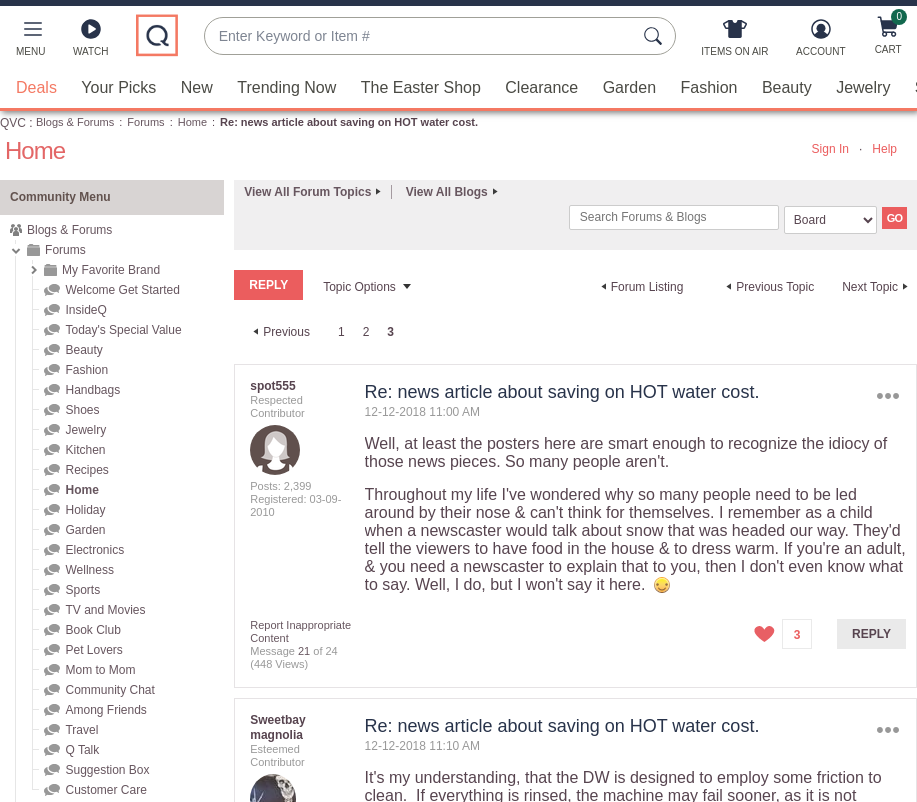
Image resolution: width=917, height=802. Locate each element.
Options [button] (888, 395)
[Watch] (91, 42)
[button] (30, 42)
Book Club (92, 629)
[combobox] (420, 36)
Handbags (92, 389)
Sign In (830, 148)
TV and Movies (105, 609)
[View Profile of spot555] (272, 385)
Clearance (541, 86)
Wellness (89, 569)
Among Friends (105, 709)
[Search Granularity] (830, 219)
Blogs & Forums (75, 121)
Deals (36, 86)
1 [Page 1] (341, 331)
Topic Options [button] (359, 286)
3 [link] (390, 331)
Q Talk (82, 749)
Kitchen (85, 449)
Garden (629, 86)
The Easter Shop (421, 86)
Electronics (94, 549)
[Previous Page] (279, 331)
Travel (81, 729)
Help (884, 148)
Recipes (86, 469)
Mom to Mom (100, 669)
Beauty (787, 86)
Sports (82, 589)
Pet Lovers (93, 649)
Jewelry (863, 86)
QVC (13, 122)
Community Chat (109, 689)
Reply (871, 633)
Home (192, 121)
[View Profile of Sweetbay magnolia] (277, 726)
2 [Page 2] (366, 331)
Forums (145, 121)
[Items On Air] (734, 42)
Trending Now (286, 86)
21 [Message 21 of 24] (304, 650)
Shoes (82, 409)
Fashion (709, 86)
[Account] (820, 42)
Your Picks (118, 86)
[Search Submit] (656, 36)
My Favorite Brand (111, 269)
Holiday (85, 509)
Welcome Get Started (122, 289)
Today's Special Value (123, 329)
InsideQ (85, 309)
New (197, 86)
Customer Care (105, 789)
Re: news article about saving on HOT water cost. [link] (349, 121)
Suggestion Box (107, 769)
